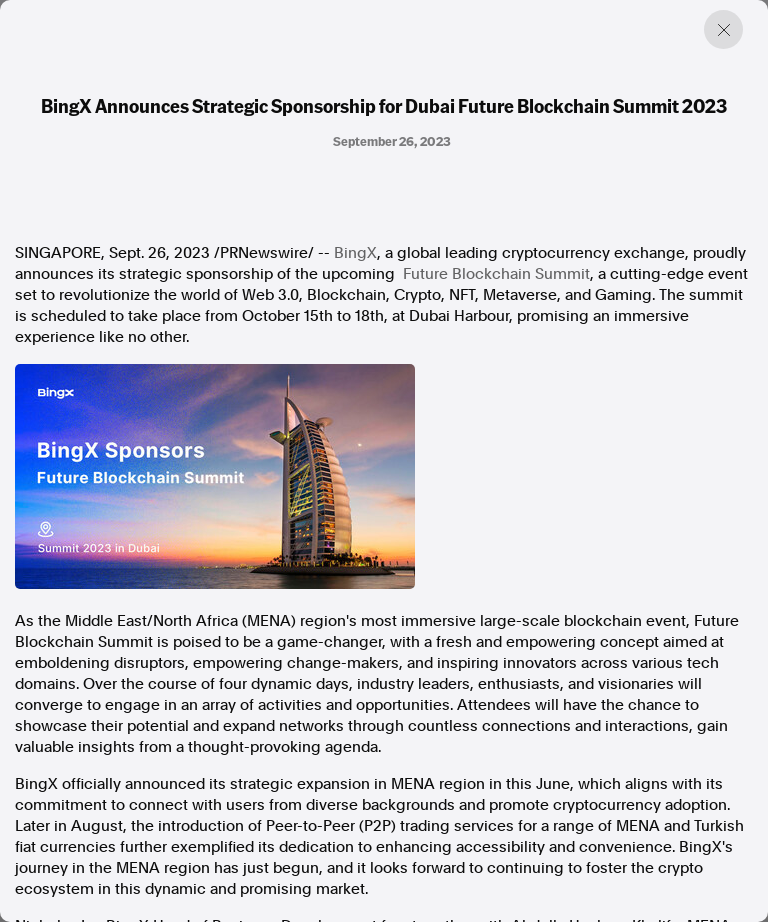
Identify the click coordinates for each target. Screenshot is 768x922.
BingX (355, 253)
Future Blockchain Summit (496, 274)
